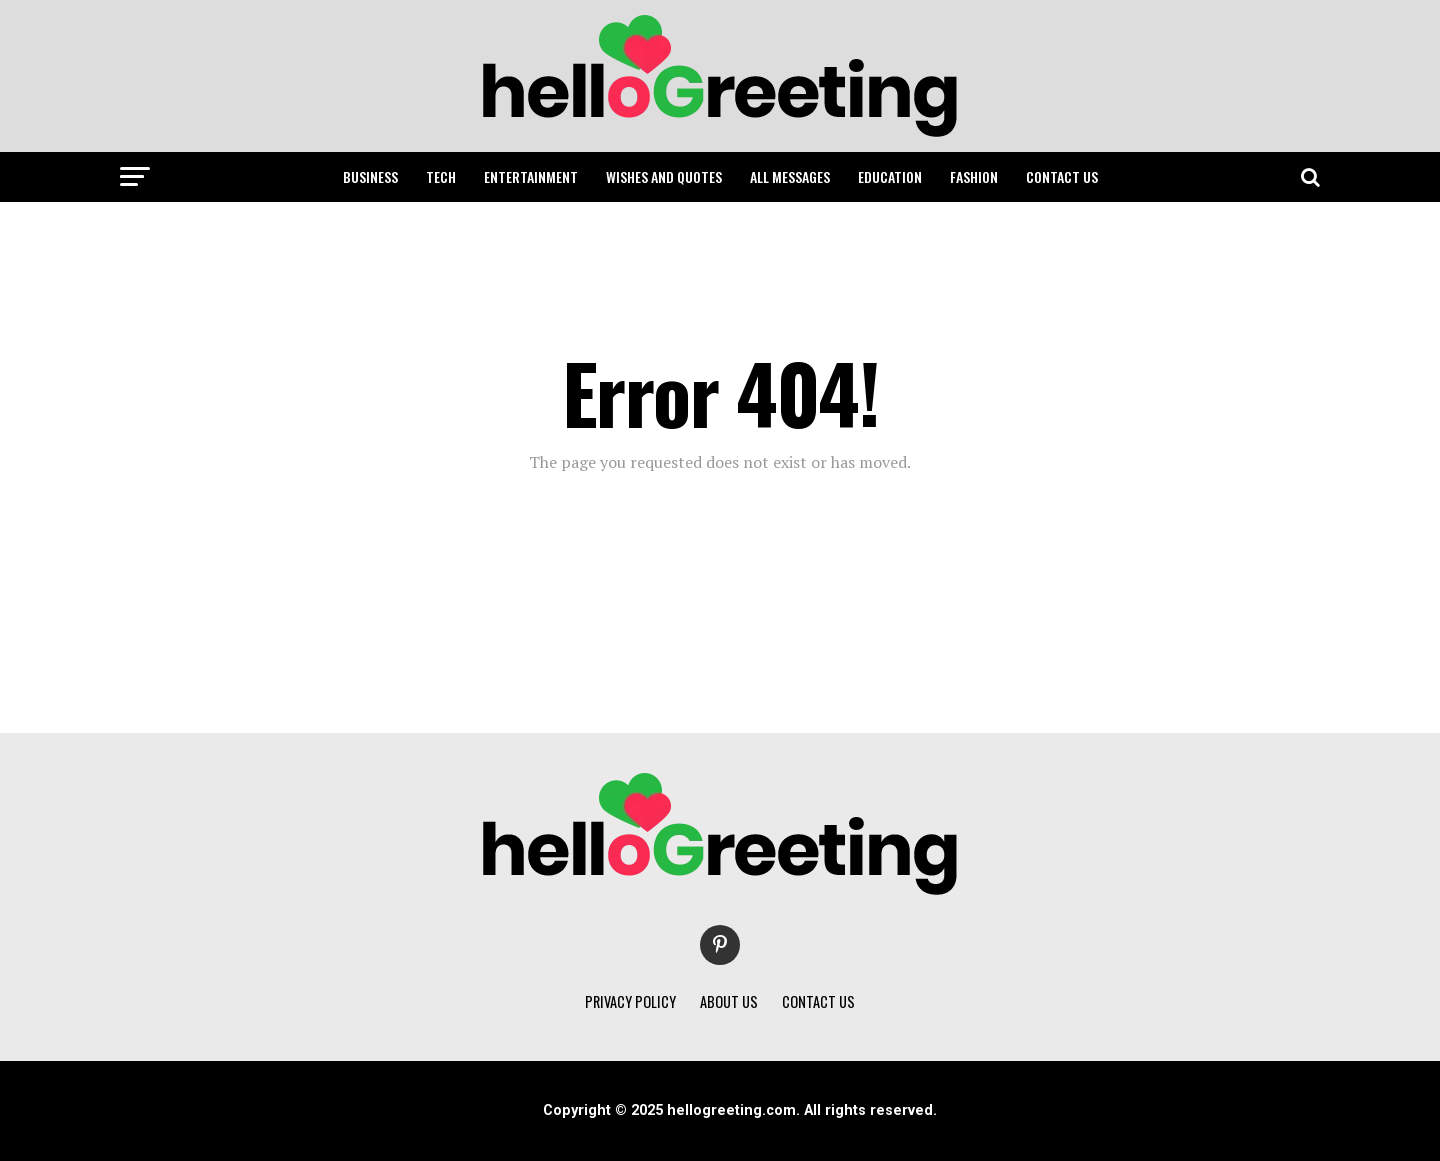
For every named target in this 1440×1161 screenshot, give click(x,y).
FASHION (974, 176)
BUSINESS (370, 176)
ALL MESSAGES (790, 176)
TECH (441, 176)
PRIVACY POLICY (630, 1001)
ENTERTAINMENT (531, 176)
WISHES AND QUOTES (664, 176)
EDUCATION (890, 176)
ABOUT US (729, 1001)
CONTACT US (1062, 176)
